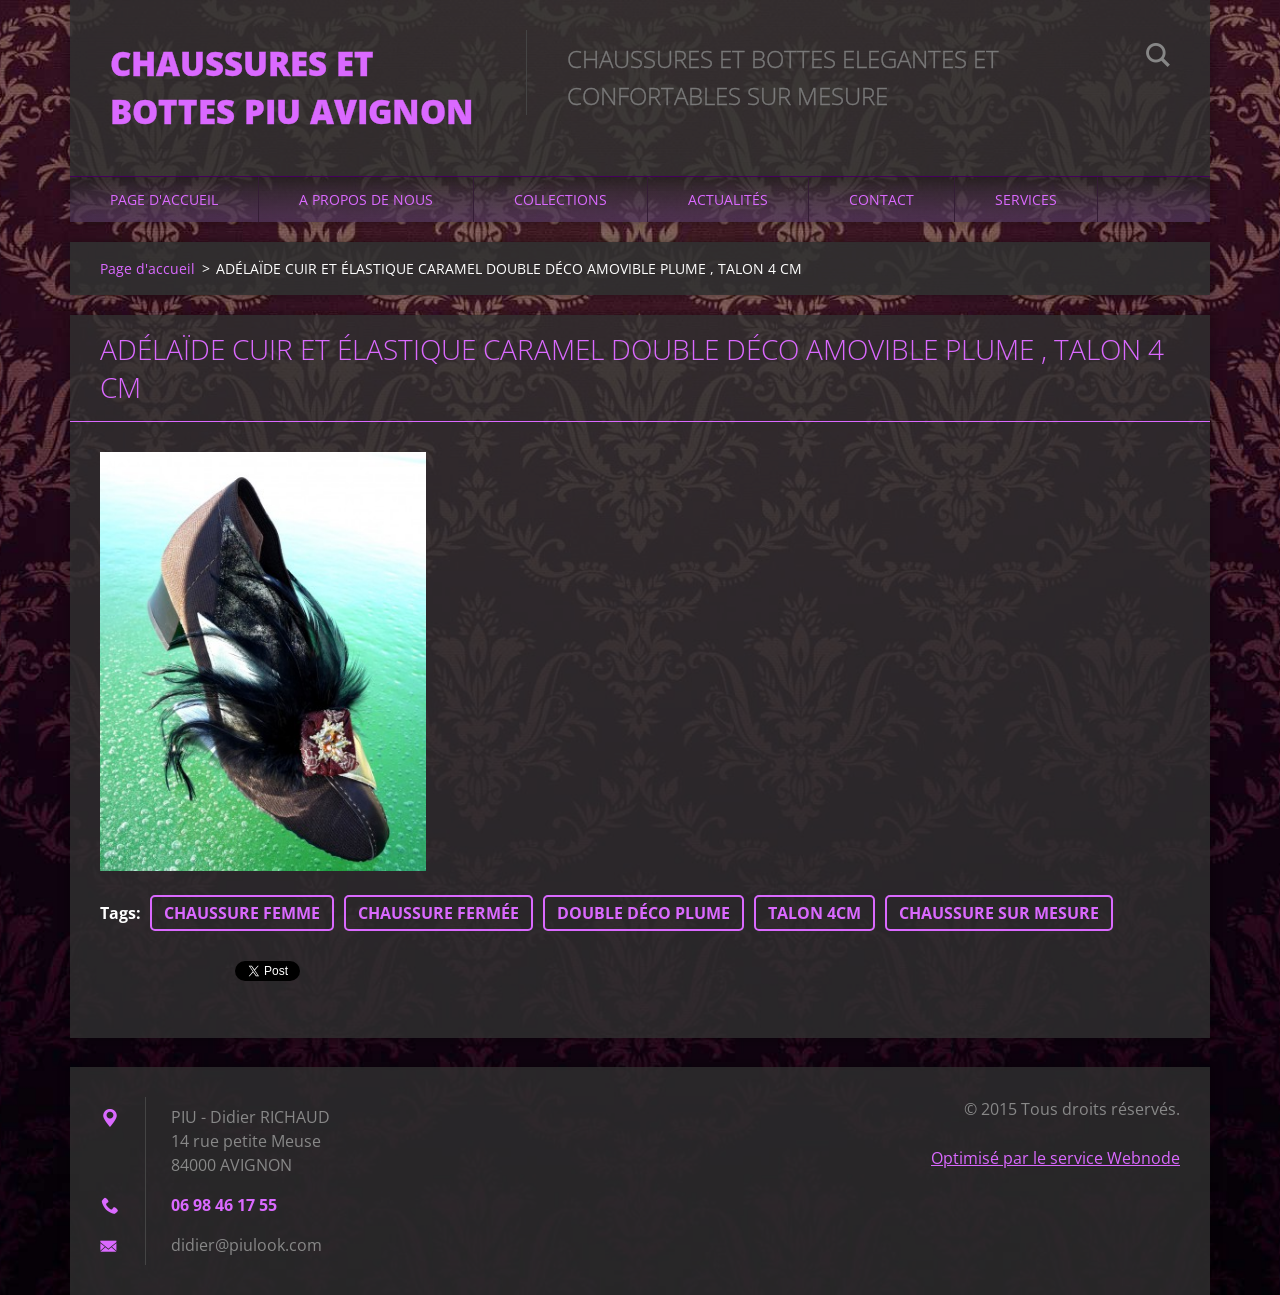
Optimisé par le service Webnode (1055, 1158)
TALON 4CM (814, 913)
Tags (118, 913)
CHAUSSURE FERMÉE (438, 913)
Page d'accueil (164, 199)
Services (1026, 199)
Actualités (728, 199)
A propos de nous (366, 199)
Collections (560, 199)
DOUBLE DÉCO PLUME (643, 913)
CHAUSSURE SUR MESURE (999, 913)
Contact (881, 199)
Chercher (1158, 58)
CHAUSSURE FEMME (242, 913)
